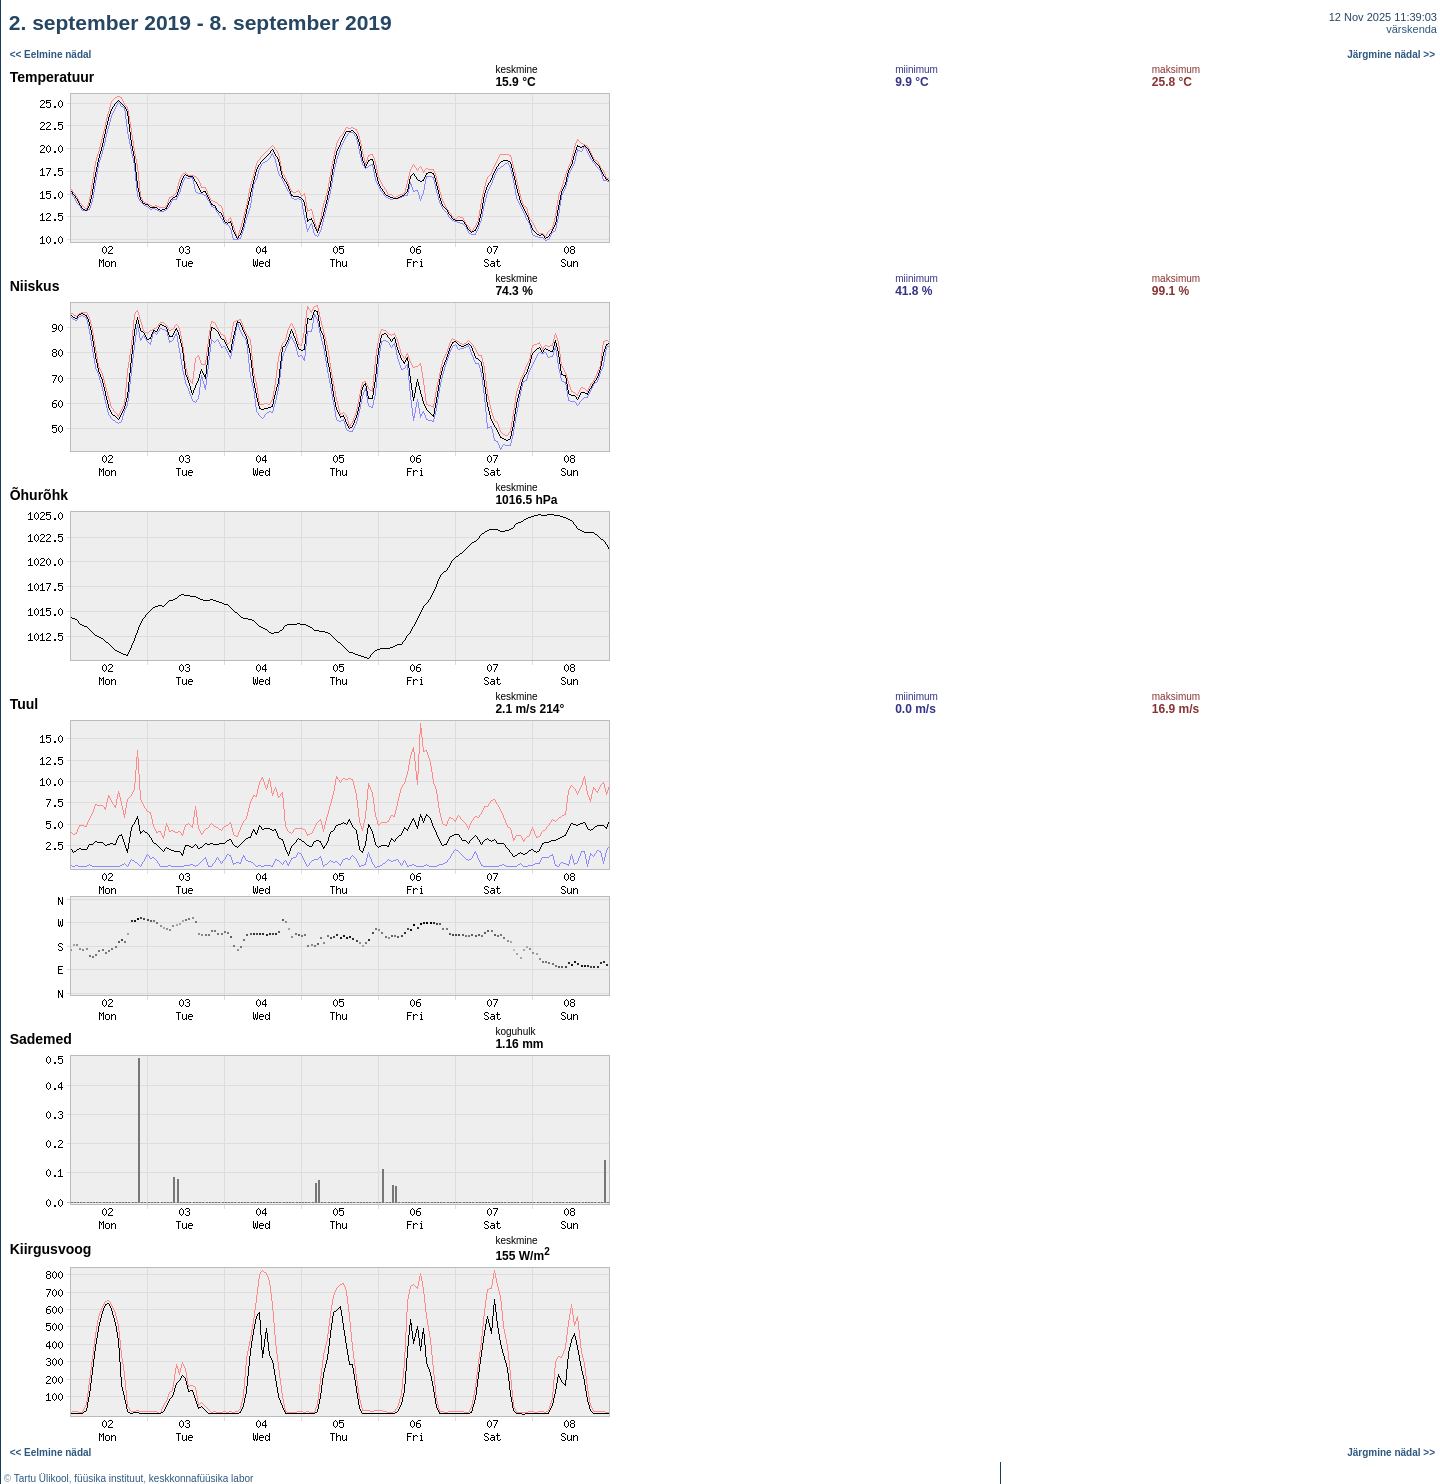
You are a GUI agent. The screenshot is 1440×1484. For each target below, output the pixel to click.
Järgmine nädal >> (1391, 54)
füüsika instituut (108, 1478)
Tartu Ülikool (41, 1478)
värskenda (1411, 29)
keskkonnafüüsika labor (201, 1478)
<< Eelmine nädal (51, 54)
